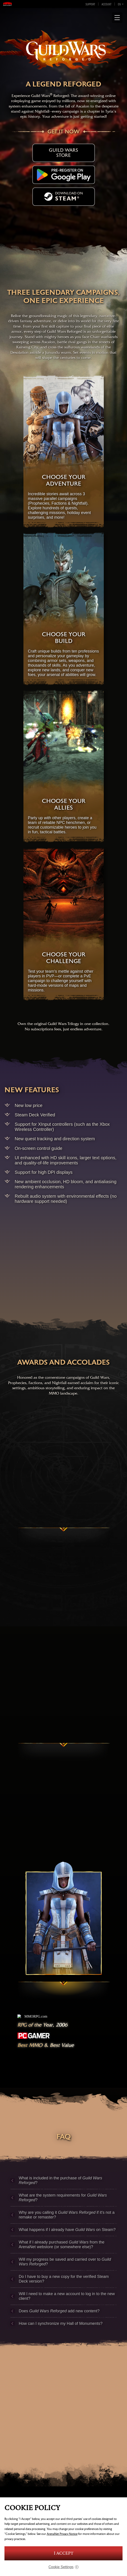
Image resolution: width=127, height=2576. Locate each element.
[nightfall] (63, 1934)
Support (90, 4)
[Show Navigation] (117, 17)
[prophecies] (63, 1480)
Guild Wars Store (63, 153)
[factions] (63, 1695)
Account (106, 4)
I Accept (63, 2553)
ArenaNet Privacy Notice (62, 2534)
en (119, 4)
